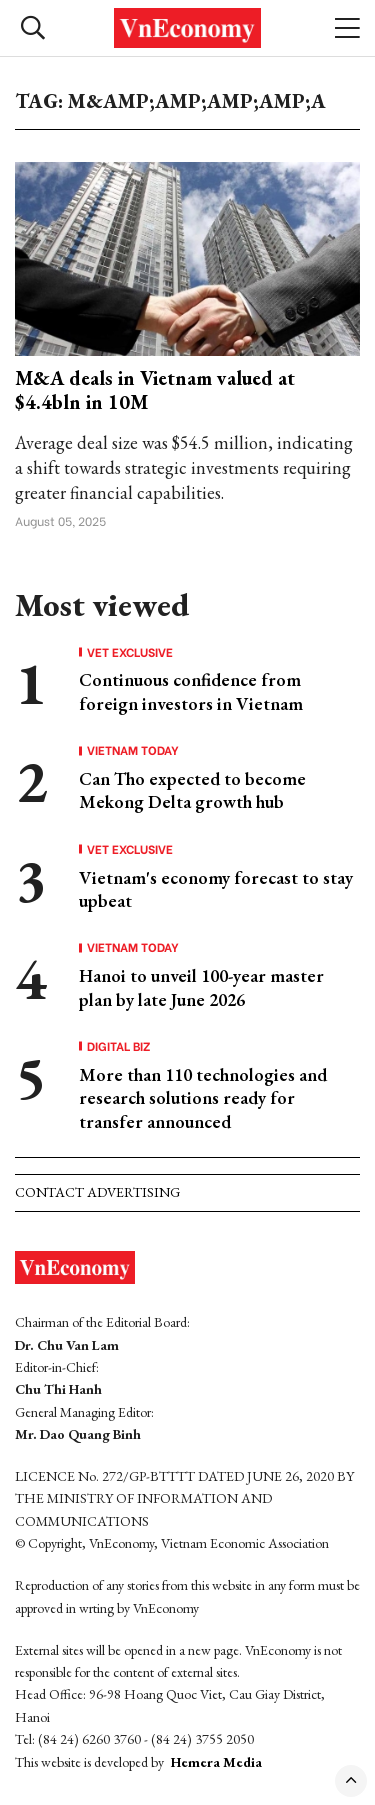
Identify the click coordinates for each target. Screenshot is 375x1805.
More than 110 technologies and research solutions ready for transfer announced (203, 1098)
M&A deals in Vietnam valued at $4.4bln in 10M (155, 390)
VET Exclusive (130, 652)
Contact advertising (97, 1192)
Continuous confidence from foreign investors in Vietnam (191, 691)
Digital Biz (119, 1046)
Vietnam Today (133, 750)
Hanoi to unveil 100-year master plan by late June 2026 (201, 987)
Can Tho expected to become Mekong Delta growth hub (192, 790)
